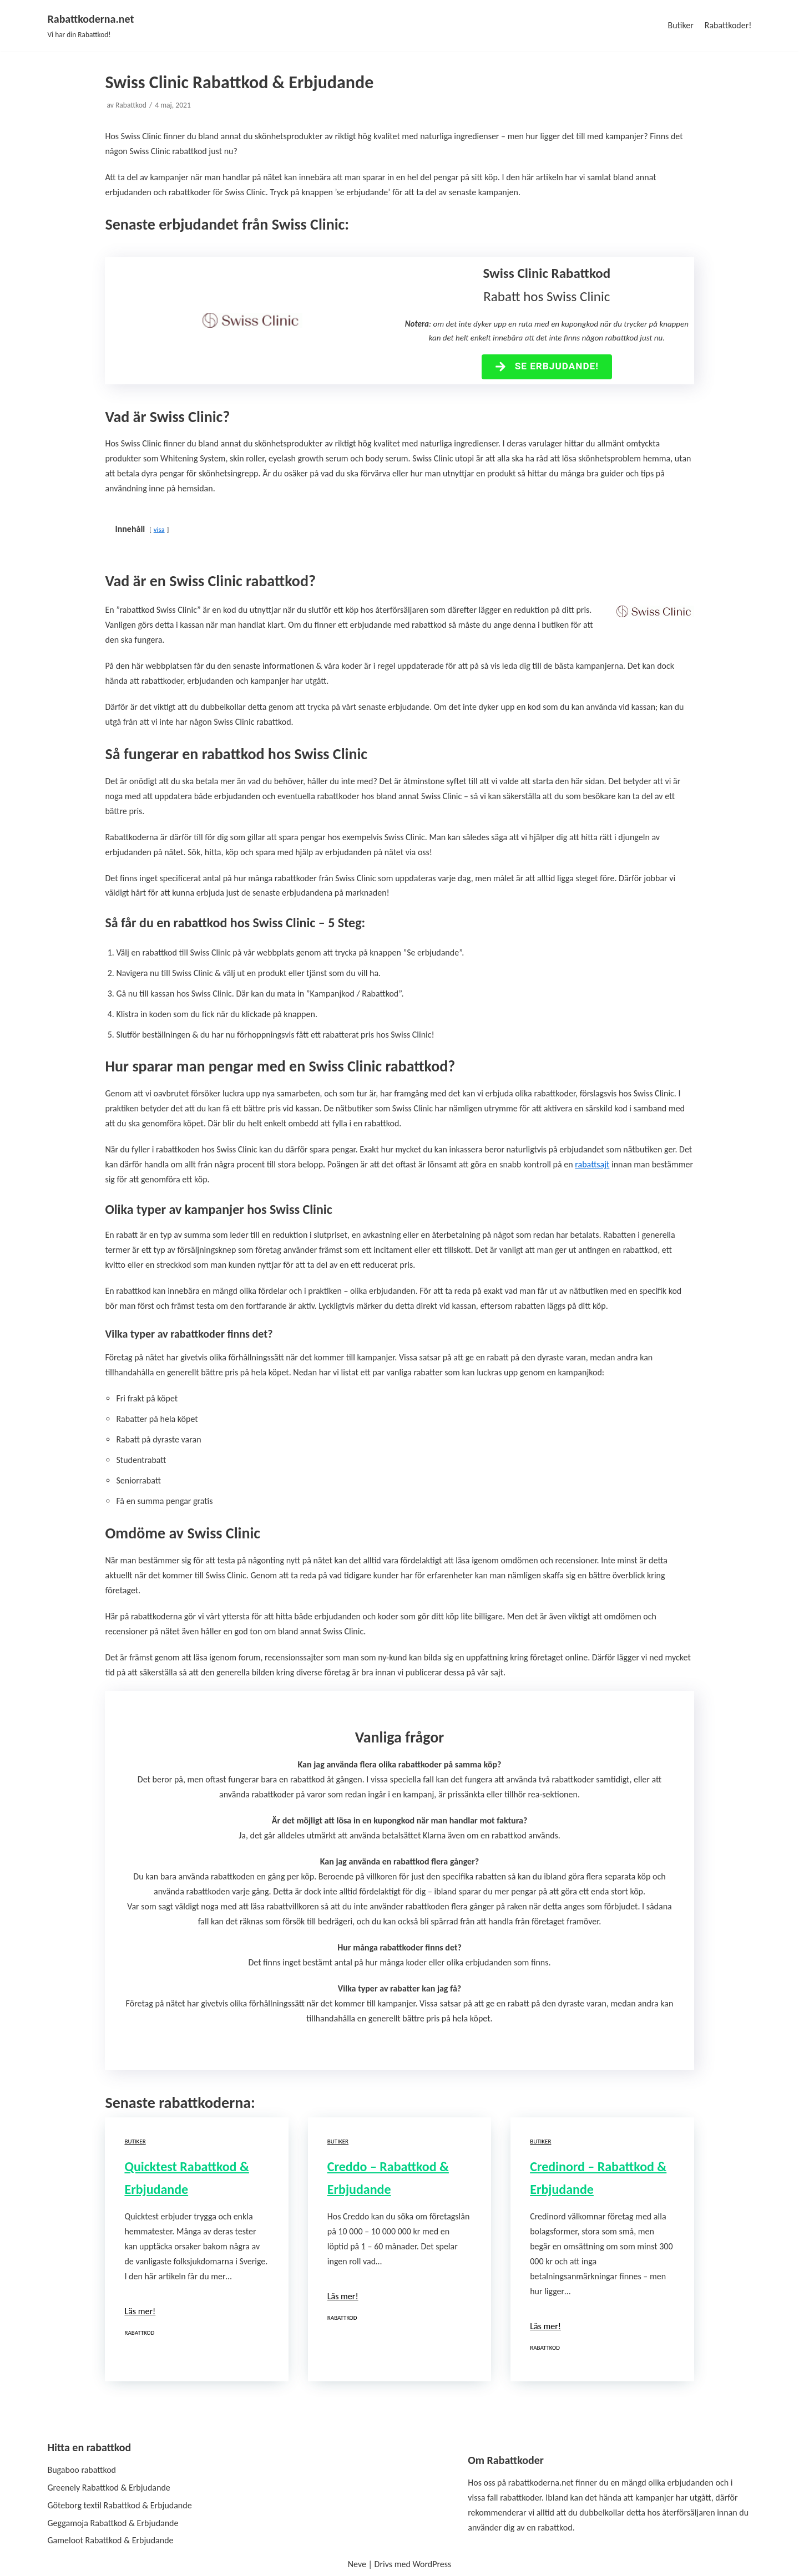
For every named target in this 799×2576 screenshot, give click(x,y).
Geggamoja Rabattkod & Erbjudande (113, 2523)
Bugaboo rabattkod (82, 2470)
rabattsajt (592, 1164)
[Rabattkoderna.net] (91, 25)
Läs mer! (139, 2311)
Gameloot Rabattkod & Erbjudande (111, 2540)
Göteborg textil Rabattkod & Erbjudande (120, 2505)
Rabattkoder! (728, 25)
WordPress (431, 2564)
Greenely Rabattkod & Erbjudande (109, 2487)
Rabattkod (130, 105)
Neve (357, 2564)
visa (159, 529)
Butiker (680, 25)
